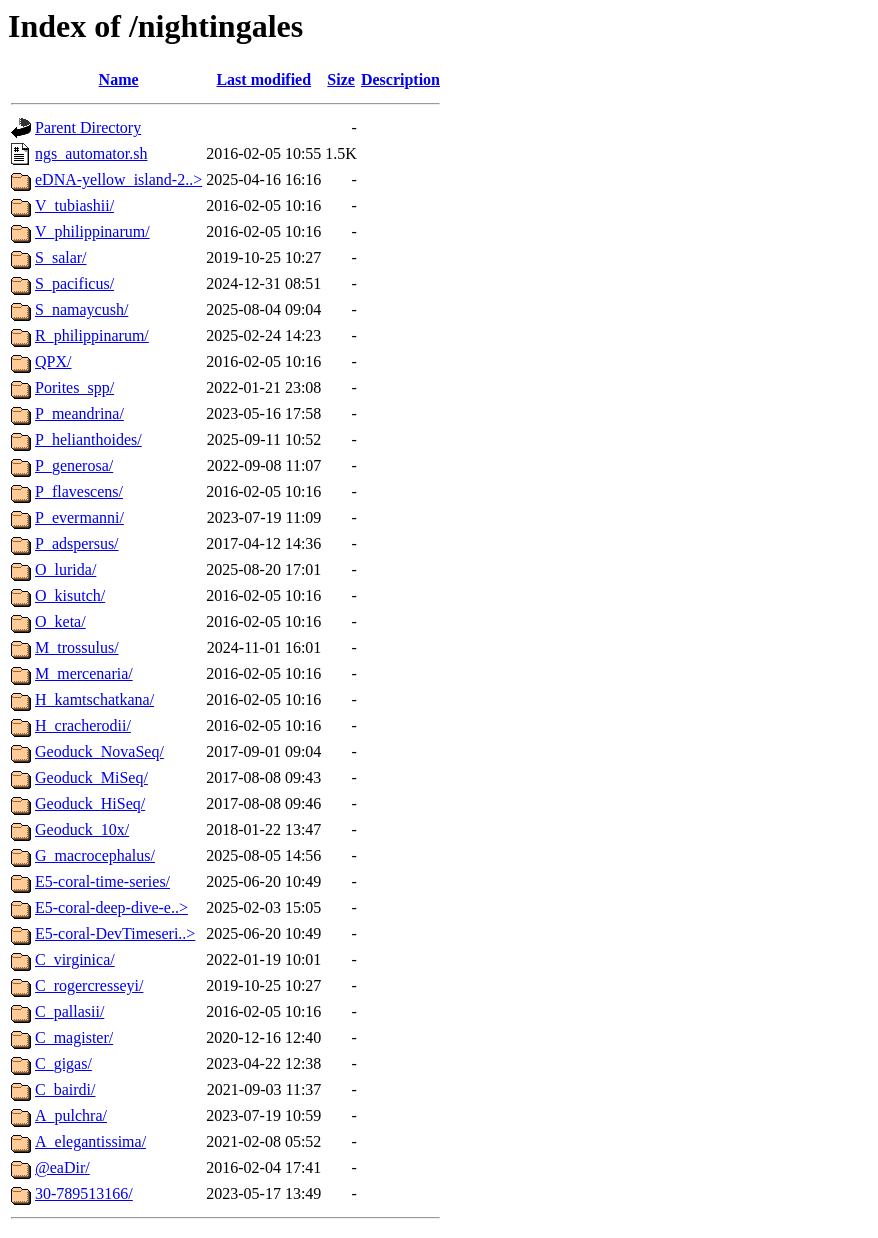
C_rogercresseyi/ (89, 985)
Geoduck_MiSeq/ (91, 777)
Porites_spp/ (74, 387)
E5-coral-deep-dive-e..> (111, 907)
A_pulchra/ (71, 1115)
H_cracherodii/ (83, 725)
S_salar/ (61, 257)
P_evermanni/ (79, 517)
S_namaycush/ (81, 309)
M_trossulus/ (77, 647)
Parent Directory (88, 127)
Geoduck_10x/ (82, 829)
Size (341, 79)
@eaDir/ (62, 1167)
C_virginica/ (75, 959)
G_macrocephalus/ (95, 855)
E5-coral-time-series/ (102, 881)
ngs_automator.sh (91, 153)
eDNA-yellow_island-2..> (118, 179)
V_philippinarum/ (92, 231)
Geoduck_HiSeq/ (90, 803)
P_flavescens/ (79, 491)
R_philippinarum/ (92, 335)
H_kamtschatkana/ (94, 699)
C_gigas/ (63, 1063)
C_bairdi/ (65, 1089)
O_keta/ (60, 621)
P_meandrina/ (79, 413)
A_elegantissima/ (90, 1141)
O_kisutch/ (70, 595)
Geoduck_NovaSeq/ (99, 751)
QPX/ (53, 361)
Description (400, 79)
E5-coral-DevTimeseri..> (115, 933)
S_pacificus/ (74, 283)
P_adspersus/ (77, 543)
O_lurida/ (65, 569)
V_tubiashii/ (74, 205)
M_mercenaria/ (84, 673)
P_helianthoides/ (88, 439)
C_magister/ (74, 1037)
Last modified (263, 79)
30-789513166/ (84, 1193)
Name (119, 79)
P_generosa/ (74, 465)
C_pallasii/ (69, 1011)
